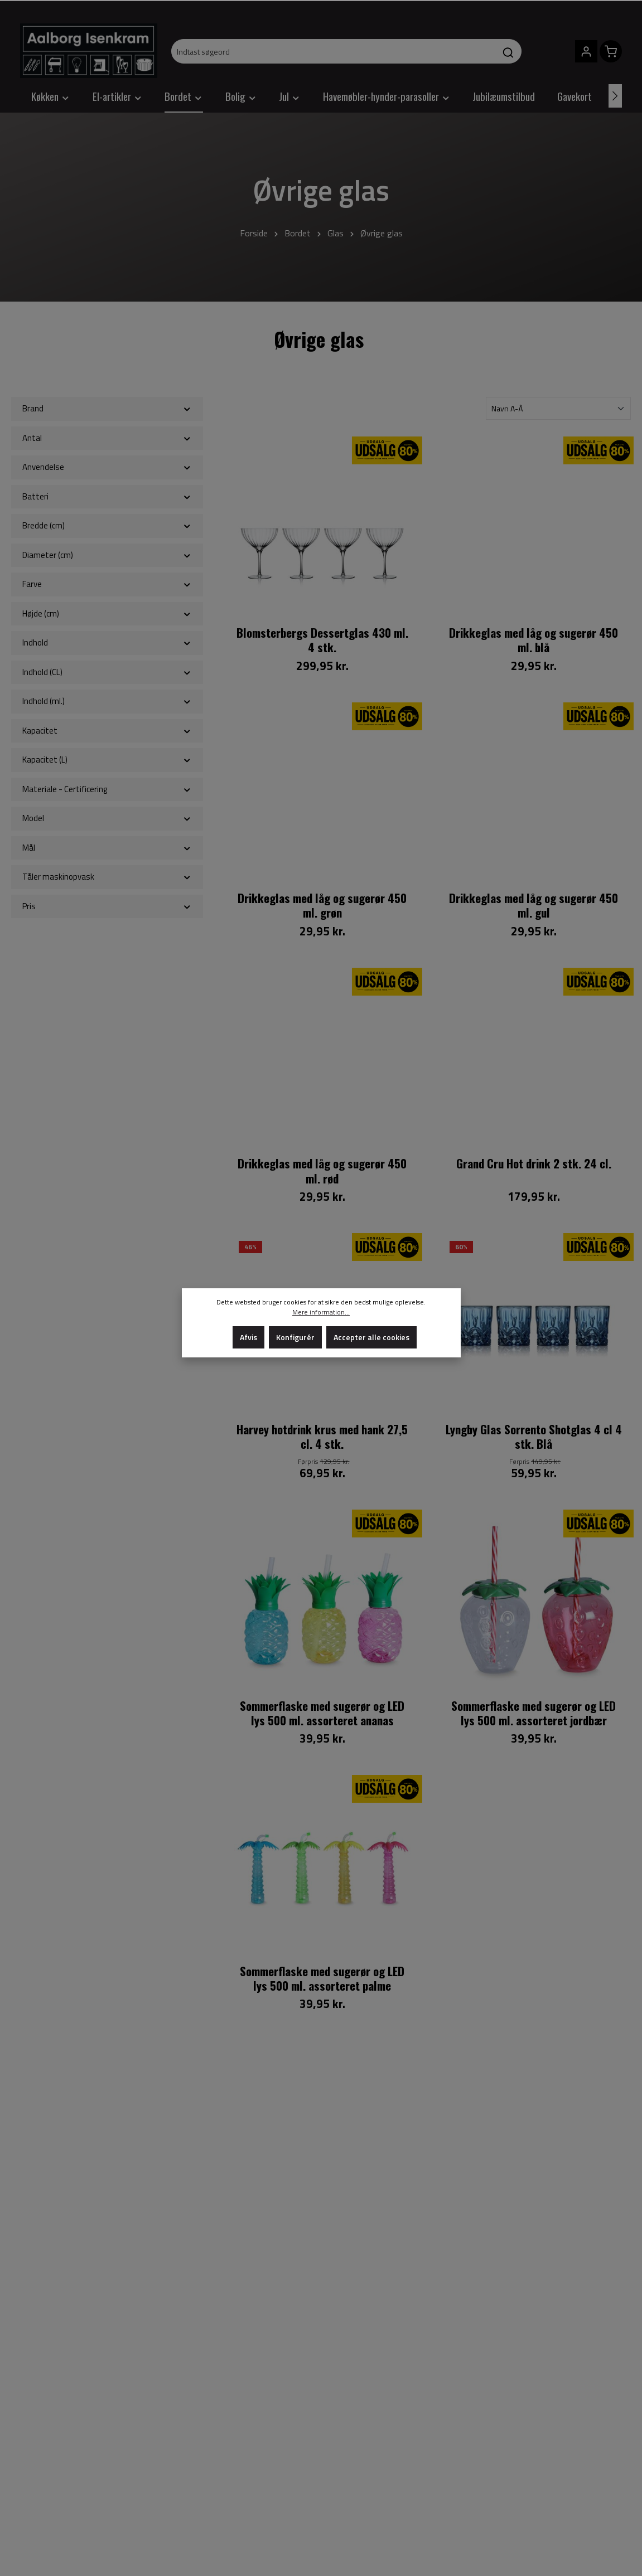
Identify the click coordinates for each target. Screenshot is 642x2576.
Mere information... (321, 1312)
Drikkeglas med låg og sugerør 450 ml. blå (533, 640)
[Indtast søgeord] (333, 51)
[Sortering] (558, 408)
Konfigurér (295, 1337)
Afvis (248, 1337)
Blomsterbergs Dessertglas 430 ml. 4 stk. (322, 640)
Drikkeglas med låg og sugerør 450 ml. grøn (322, 905)
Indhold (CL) (107, 672)
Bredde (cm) (107, 525)
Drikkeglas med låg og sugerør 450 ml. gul (533, 905)
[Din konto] (586, 51)
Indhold (107, 642)
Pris (107, 906)
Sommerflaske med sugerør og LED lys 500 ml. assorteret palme (322, 1978)
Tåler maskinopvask (107, 876)
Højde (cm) (107, 613)
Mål (107, 847)
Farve (107, 584)
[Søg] (508, 51)
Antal (107, 437)
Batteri (107, 496)
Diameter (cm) (107, 555)
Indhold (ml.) (107, 701)
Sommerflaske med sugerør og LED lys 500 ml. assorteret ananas (322, 1713)
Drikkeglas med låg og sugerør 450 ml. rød (322, 1171)
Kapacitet (107, 730)
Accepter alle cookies (371, 1337)
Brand (107, 408)
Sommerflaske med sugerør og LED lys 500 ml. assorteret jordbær (533, 1713)
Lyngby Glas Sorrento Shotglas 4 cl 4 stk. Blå (534, 1437)
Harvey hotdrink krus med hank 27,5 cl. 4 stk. (322, 1437)
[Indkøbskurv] (611, 51)
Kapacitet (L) (107, 759)
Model (107, 818)
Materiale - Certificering (107, 789)
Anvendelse (107, 466)
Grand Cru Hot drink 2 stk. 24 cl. (533, 1164)
